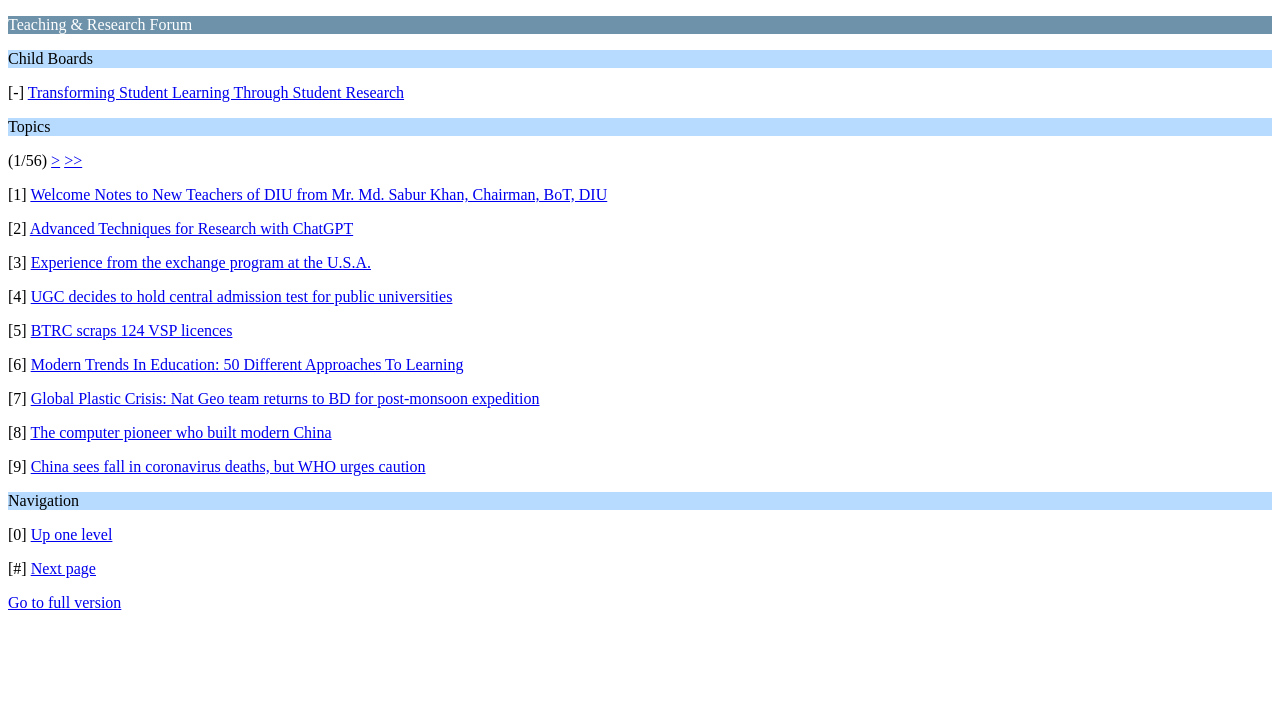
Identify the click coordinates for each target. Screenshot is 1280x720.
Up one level (72, 534)
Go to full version (64, 602)
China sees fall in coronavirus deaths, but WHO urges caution (228, 466)
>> (73, 160)
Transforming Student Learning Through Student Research (216, 92)
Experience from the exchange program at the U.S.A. (201, 262)
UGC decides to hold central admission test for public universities (242, 296)
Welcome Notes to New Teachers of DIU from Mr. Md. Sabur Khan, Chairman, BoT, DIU (318, 194)
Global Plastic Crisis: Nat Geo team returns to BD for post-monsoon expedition (285, 398)
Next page (63, 568)
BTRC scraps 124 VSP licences (132, 330)
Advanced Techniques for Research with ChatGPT (191, 228)
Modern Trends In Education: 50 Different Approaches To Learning (247, 364)
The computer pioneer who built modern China (180, 432)
